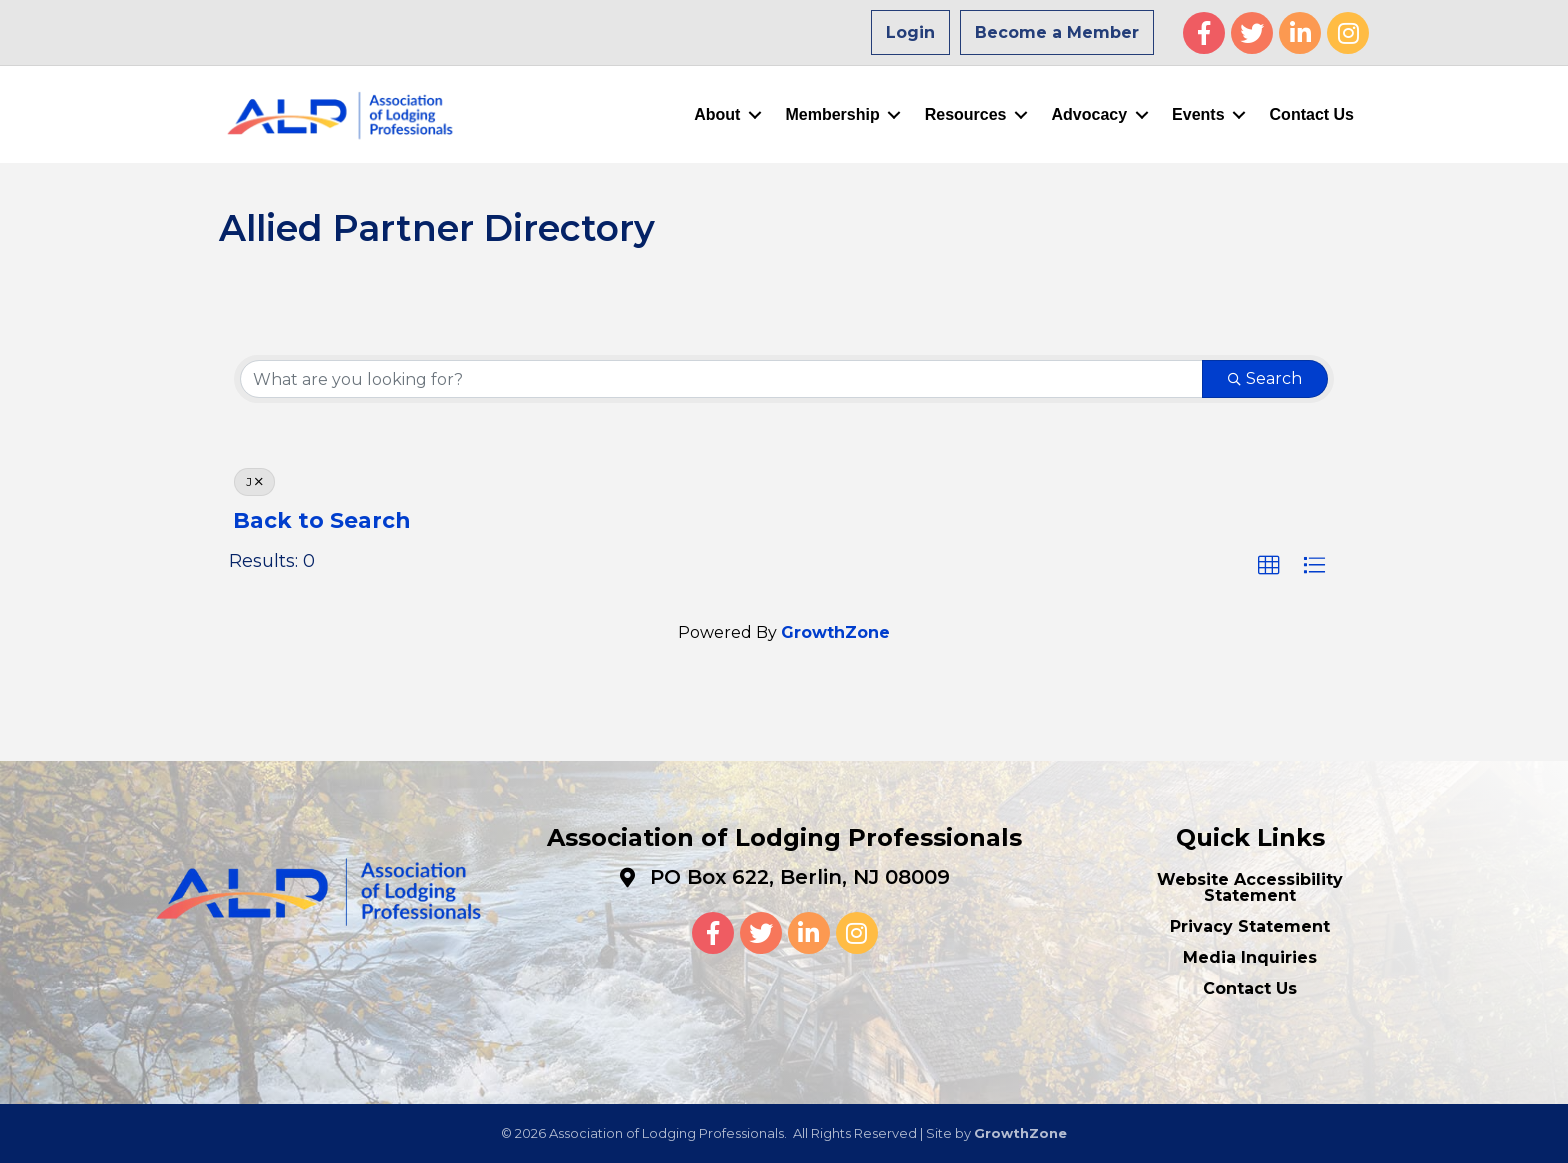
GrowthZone (835, 632)
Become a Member (1057, 32)
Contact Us (1312, 114)
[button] (1269, 566)
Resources (966, 114)
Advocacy (1090, 114)
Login (910, 32)
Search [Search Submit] (1265, 378)
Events (1198, 114)
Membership (832, 114)
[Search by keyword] (721, 379)
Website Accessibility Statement (1250, 887)
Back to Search (321, 520)
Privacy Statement (1250, 926)
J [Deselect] (254, 481)
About (717, 114)
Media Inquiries (1250, 957)
